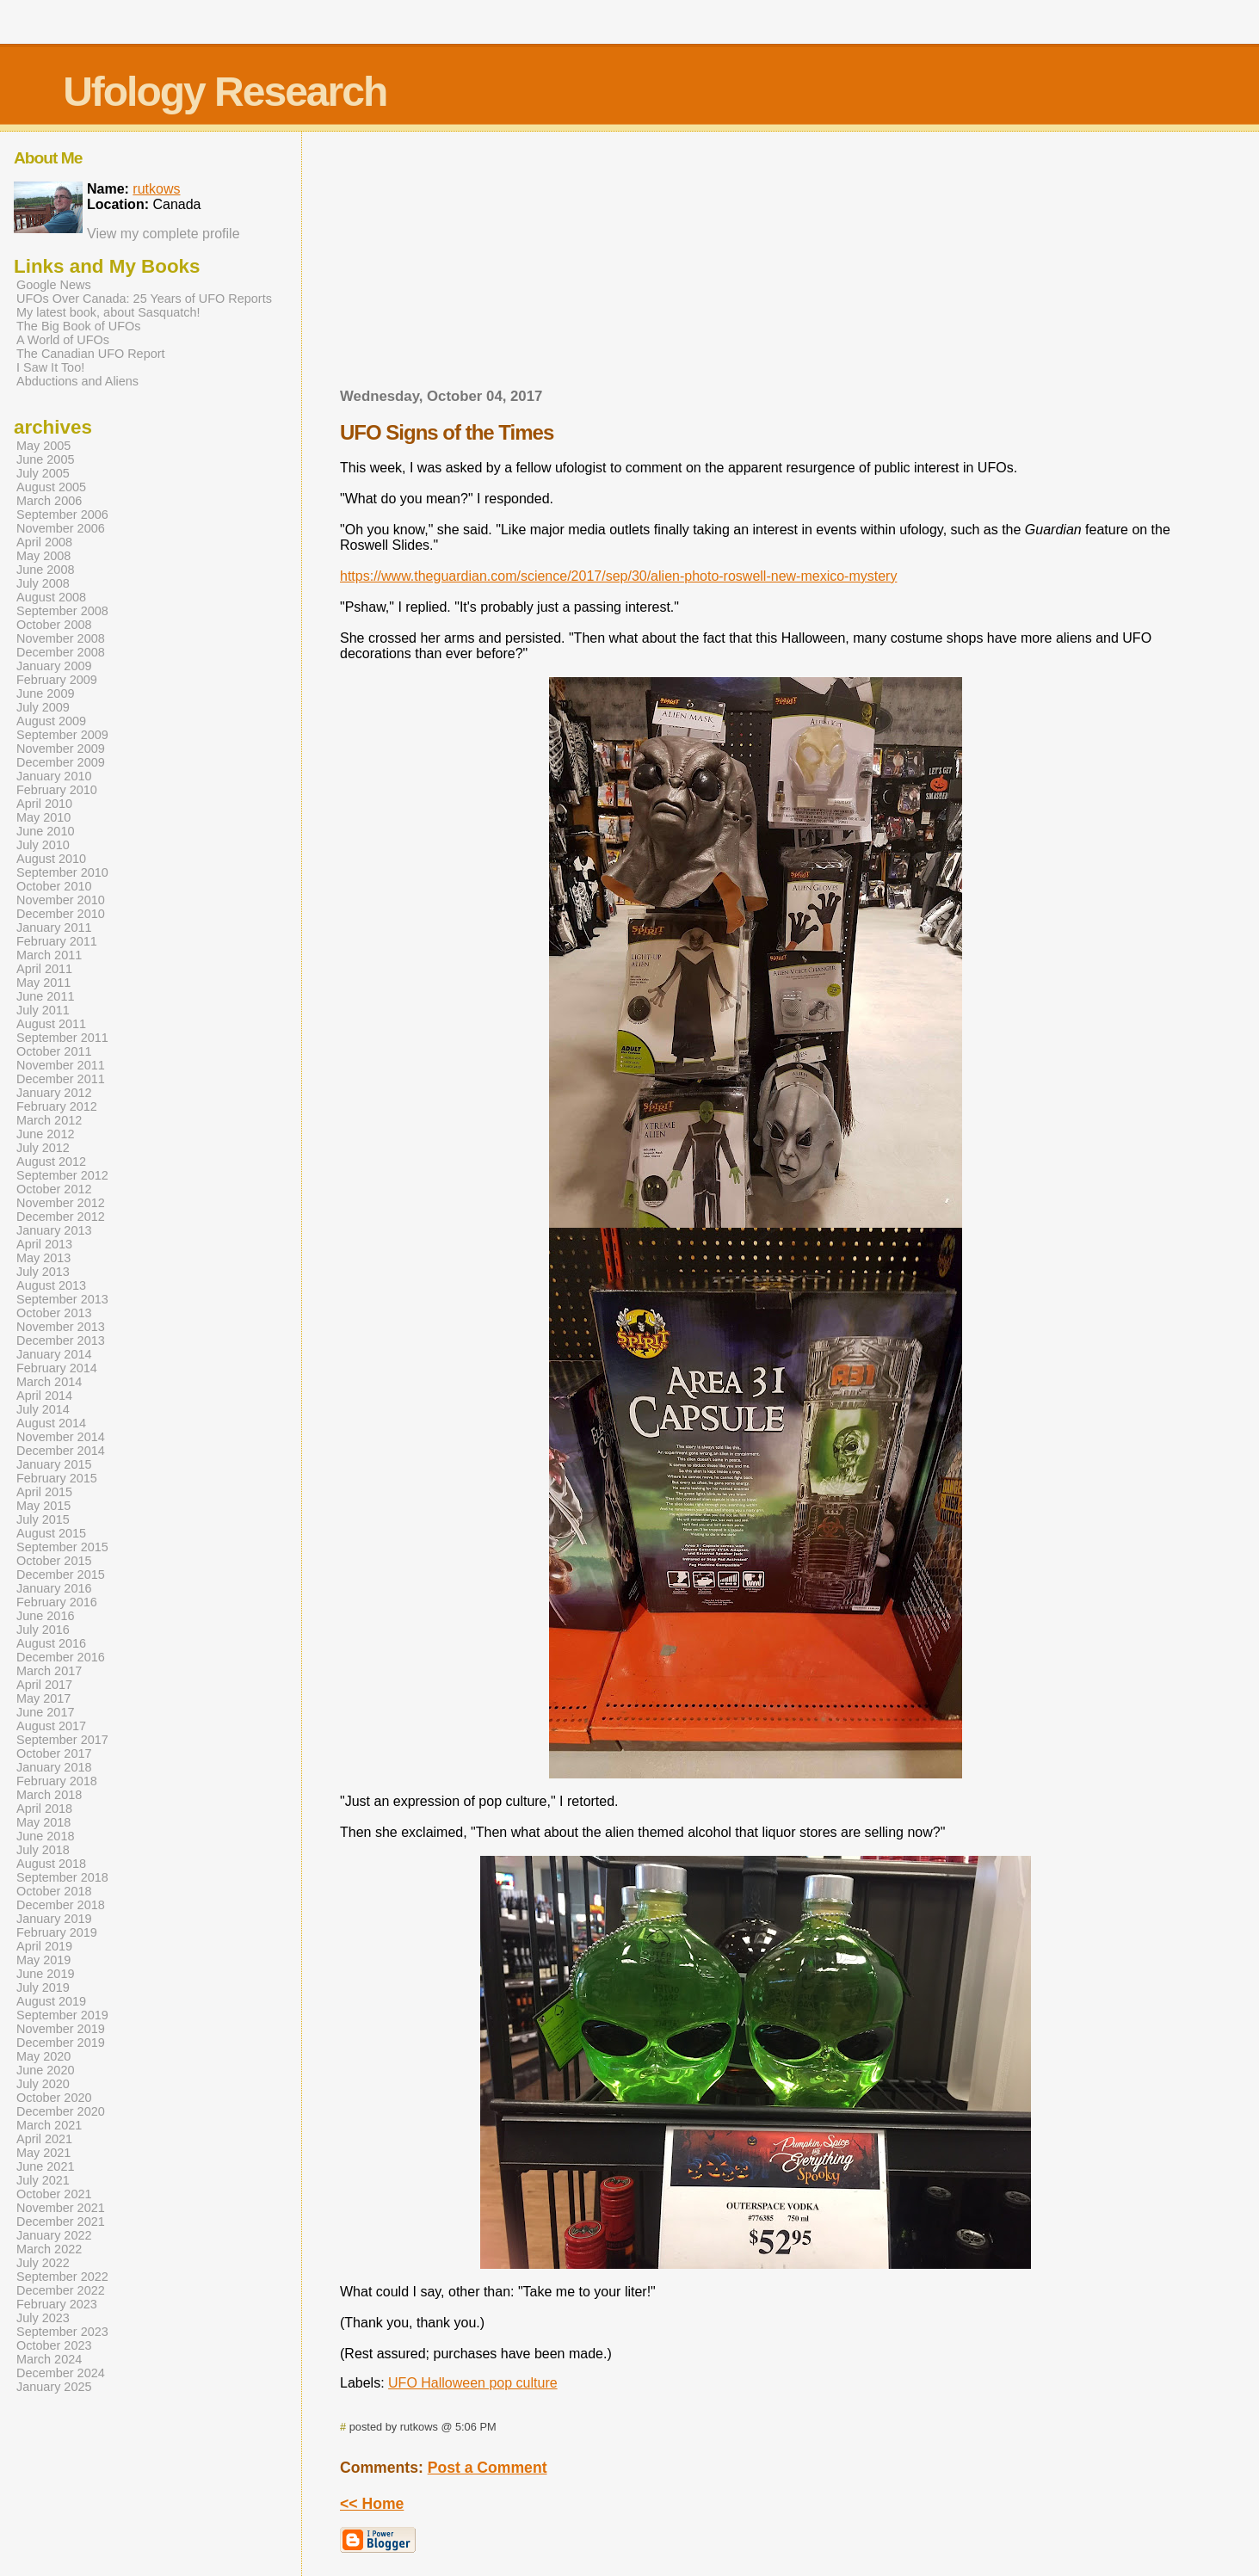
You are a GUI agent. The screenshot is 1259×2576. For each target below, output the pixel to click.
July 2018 (43, 1850)
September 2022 (62, 2276)
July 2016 (43, 1629)
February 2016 (56, 1602)
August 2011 (51, 1024)
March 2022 (49, 2249)
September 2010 (62, 872)
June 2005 (45, 459)
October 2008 (54, 625)
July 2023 (43, 2318)
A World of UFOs (62, 340)
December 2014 (60, 1450)
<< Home (372, 2503)
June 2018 (45, 1836)
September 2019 (62, 2015)
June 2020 (45, 2070)
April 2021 (44, 2139)
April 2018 (44, 1808)
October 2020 (54, 2098)
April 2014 (44, 1395)
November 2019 (60, 2029)
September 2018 (62, 1877)
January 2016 (54, 1588)
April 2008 (44, 542)
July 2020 (43, 2084)
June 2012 (45, 1134)
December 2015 (60, 1574)
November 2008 (60, 638)
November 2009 (60, 748)
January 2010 (54, 776)
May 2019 (43, 1960)
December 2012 (60, 1216)
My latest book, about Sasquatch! (108, 312)
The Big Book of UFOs (78, 326)
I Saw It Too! (50, 367)
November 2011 (60, 1065)
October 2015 (54, 1561)
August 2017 (51, 1726)
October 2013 (54, 1313)
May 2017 (43, 1698)
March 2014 (49, 1382)
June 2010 (45, 831)
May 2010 (43, 817)
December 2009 (60, 762)
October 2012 (54, 1189)
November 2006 (60, 528)
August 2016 (51, 1643)
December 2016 (60, 1657)
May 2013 (43, 1258)
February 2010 (56, 790)
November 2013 (60, 1327)
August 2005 (51, 487)
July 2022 (43, 2263)
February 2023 (56, 2304)
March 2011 (49, 955)
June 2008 (45, 569)
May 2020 (43, 2056)
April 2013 (44, 1244)
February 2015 (56, 1478)
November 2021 (60, 2208)
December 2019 (60, 2042)
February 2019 (56, 1932)
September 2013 (62, 1299)
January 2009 (54, 666)
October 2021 (54, 2194)
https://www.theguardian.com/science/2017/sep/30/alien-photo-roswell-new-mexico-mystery (618, 576)
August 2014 (51, 1423)
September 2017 (62, 1740)
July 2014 (43, 1409)
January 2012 (54, 1093)
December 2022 (60, 2290)
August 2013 (51, 1285)
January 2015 (54, 1464)
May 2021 (43, 2153)
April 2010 (44, 803)
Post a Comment (487, 2467)
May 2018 (43, 1822)
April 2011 (44, 969)
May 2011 (43, 982)
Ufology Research (224, 91)
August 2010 (51, 859)
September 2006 (62, 514)
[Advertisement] (755, 265)
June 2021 (45, 2166)
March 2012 (49, 1120)
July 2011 (43, 1010)
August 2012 (51, 1161)
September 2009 (62, 735)
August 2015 (51, 1533)
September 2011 (62, 1038)
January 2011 (54, 927)
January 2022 (54, 2235)
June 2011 (45, 996)
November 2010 (60, 900)
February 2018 (56, 1781)
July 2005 (43, 473)
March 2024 (49, 2359)
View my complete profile (163, 233)
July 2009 (43, 707)
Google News (53, 285)
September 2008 (62, 611)
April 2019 (44, 1946)
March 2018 (49, 1795)
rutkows (156, 189)
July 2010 (43, 845)
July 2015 (43, 1519)
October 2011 (54, 1051)
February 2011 (56, 941)
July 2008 (43, 583)
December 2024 (60, 2373)
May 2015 (43, 1506)
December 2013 (60, 1340)
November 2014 (60, 1437)
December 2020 (60, 2111)
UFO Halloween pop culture (473, 2383)
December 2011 (60, 1079)
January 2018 (54, 1767)
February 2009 (56, 680)
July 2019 (43, 1987)
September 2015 (62, 1547)
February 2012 (56, 1106)
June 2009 (45, 693)
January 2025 (54, 2387)
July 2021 (43, 2180)
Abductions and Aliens (77, 381)
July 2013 (43, 1272)
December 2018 (60, 1905)
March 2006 (49, 501)
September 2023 (62, 2332)
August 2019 (51, 2001)
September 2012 (62, 1175)
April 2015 (44, 1492)
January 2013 (54, 1230)
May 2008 (43, 556)
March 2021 (49, 2125)
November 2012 (60, 1203)
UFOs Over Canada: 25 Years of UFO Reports (144, 298)
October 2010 (54, 886)
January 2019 (54, 1919)
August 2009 (51, 721)
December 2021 (60, 2221)
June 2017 (45, 1712)
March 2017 (49, 1671)
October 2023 (54, 2345)
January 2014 (54, 1354)
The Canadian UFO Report (90, 354)
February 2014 (56, 1368)
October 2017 (54, 1753)
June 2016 (45, 1616)
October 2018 (54, 1891)
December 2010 (60, 914)
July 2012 (43, 1148)
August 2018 (51, 1863)
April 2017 (44, 1685)
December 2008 (60, 652)
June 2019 (45, 1974)
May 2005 (43, 446)
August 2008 (51, 597)
